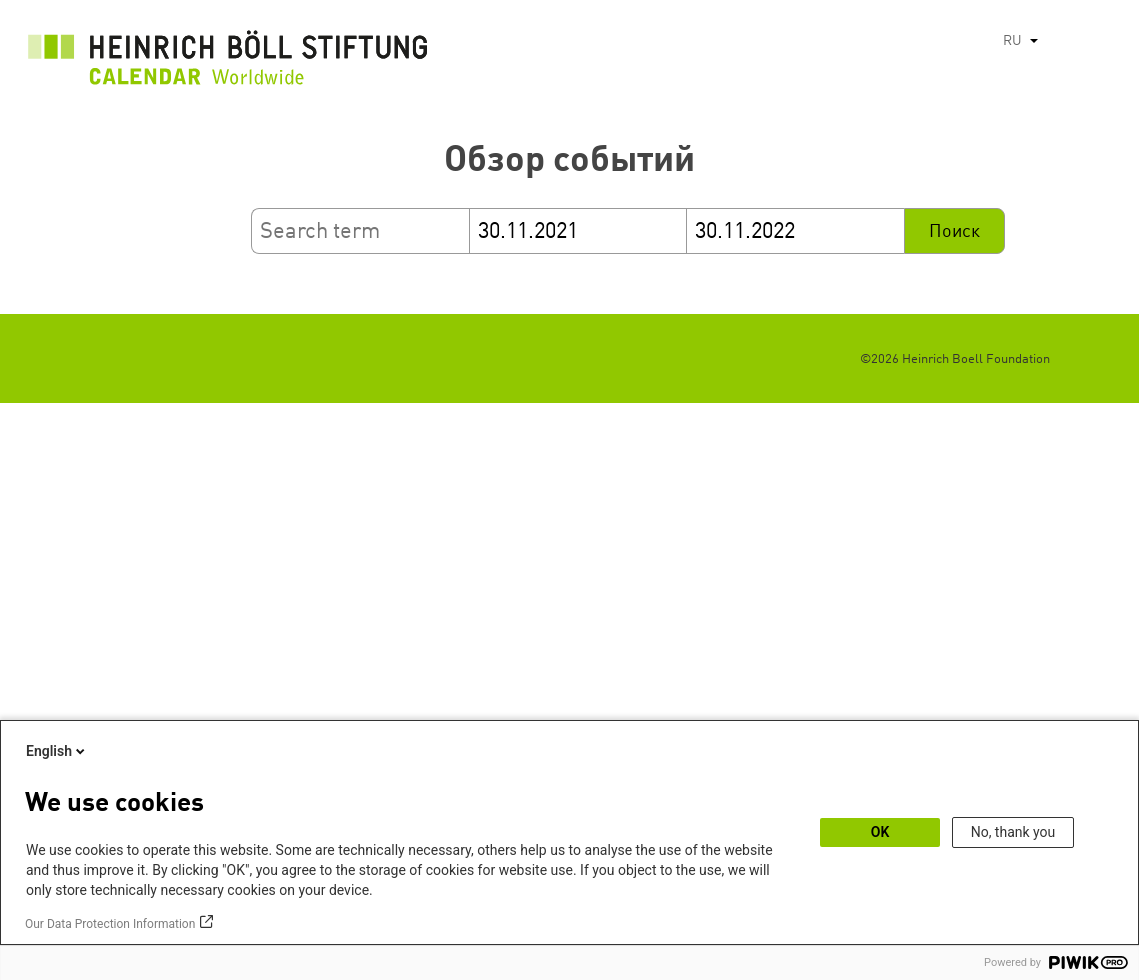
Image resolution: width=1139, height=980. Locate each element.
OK (880, 832)
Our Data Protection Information (110, 924)
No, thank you (1013, 832)
